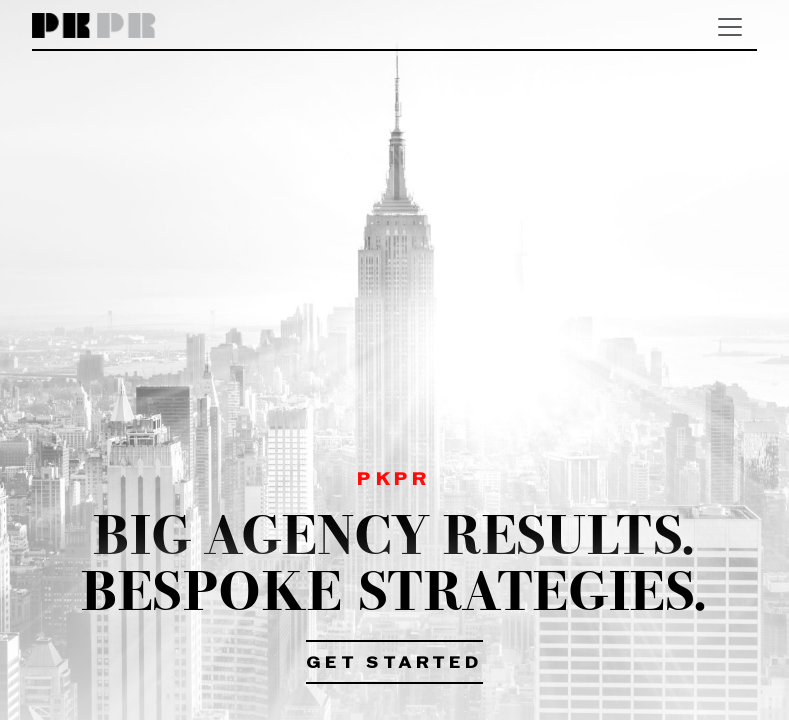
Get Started (394, 664)
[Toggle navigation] (730, 27)
